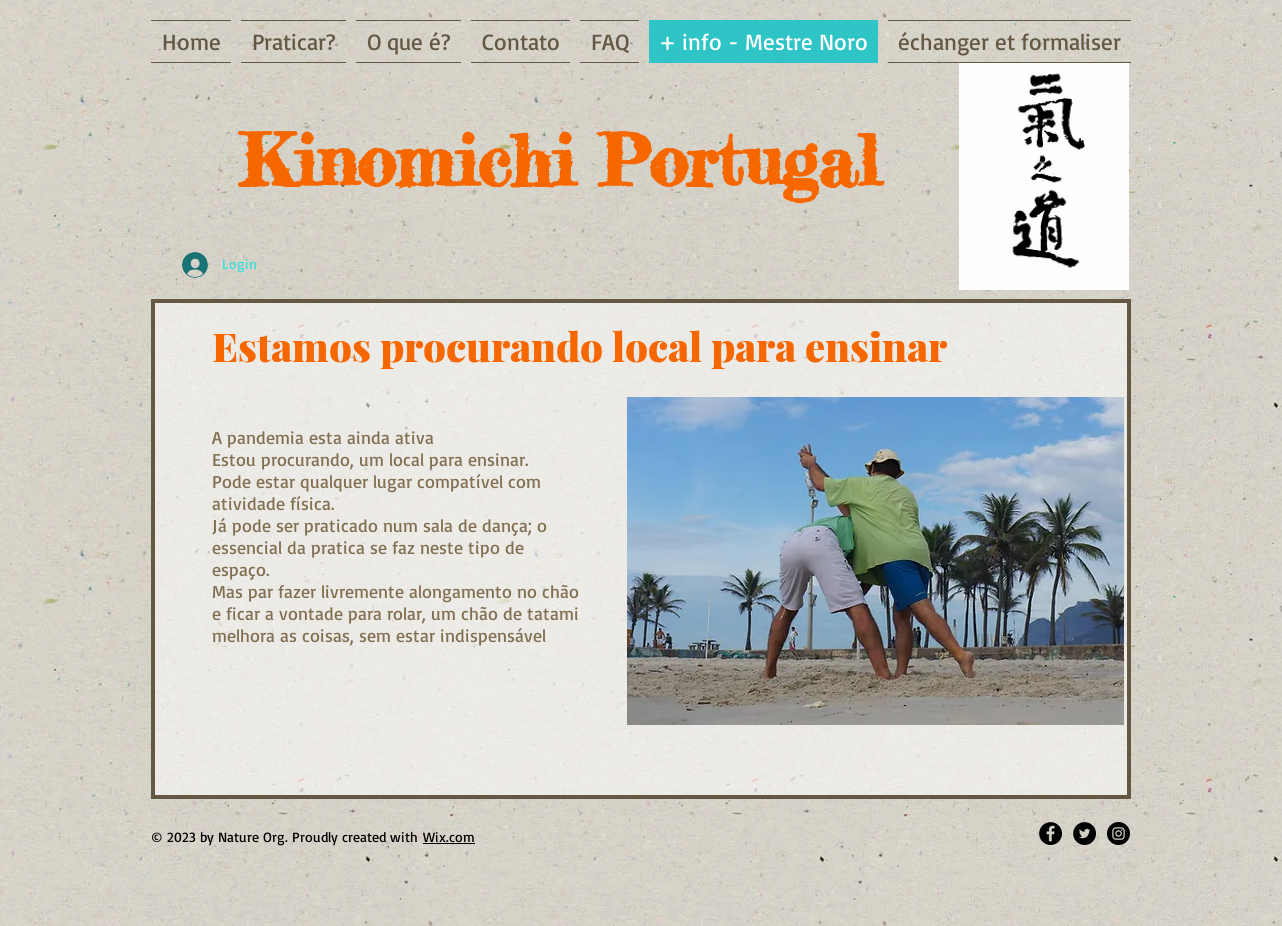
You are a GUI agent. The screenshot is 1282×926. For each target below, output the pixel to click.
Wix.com (449, 836)
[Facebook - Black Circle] (1050, 833)
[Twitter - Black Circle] (1084, 833)
